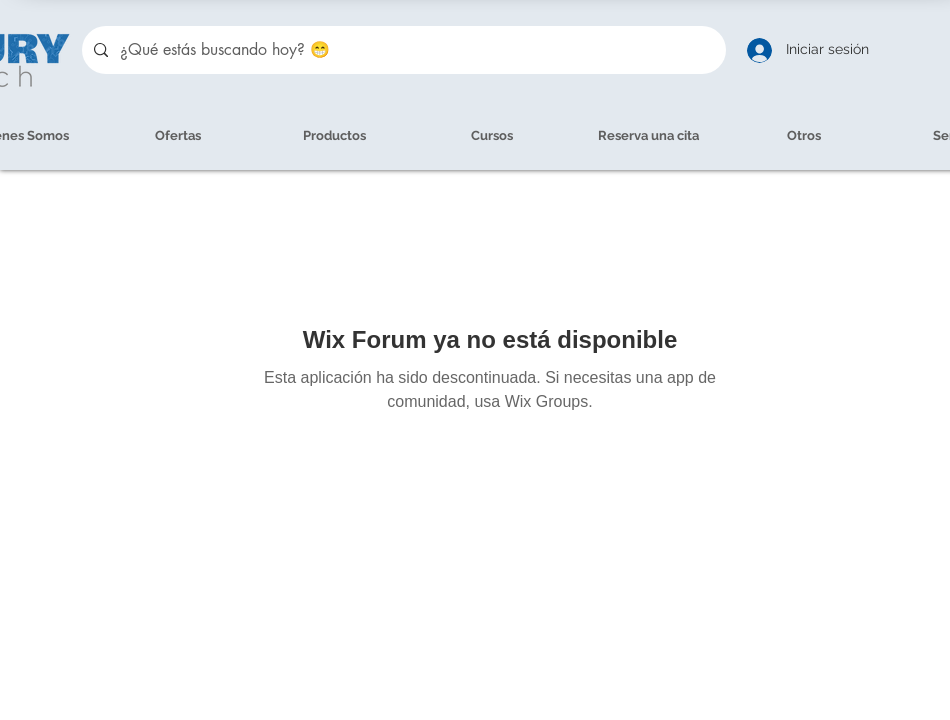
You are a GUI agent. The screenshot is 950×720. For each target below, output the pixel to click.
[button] (804, 135)
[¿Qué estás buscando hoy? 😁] (402, 50)
